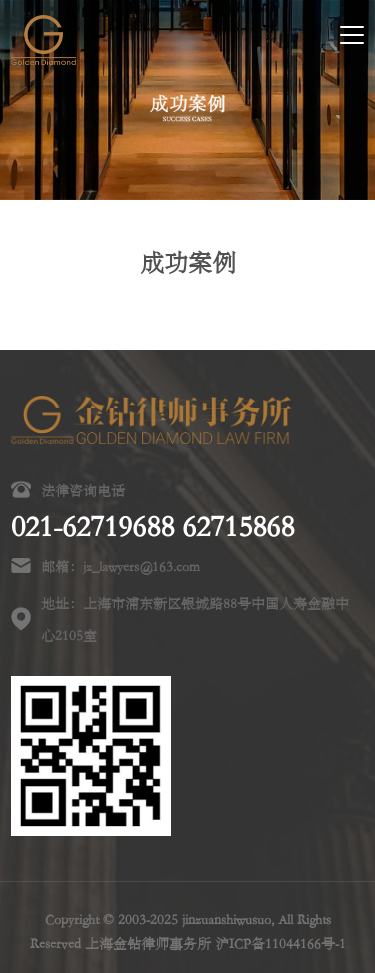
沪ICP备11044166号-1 (280, 943)
